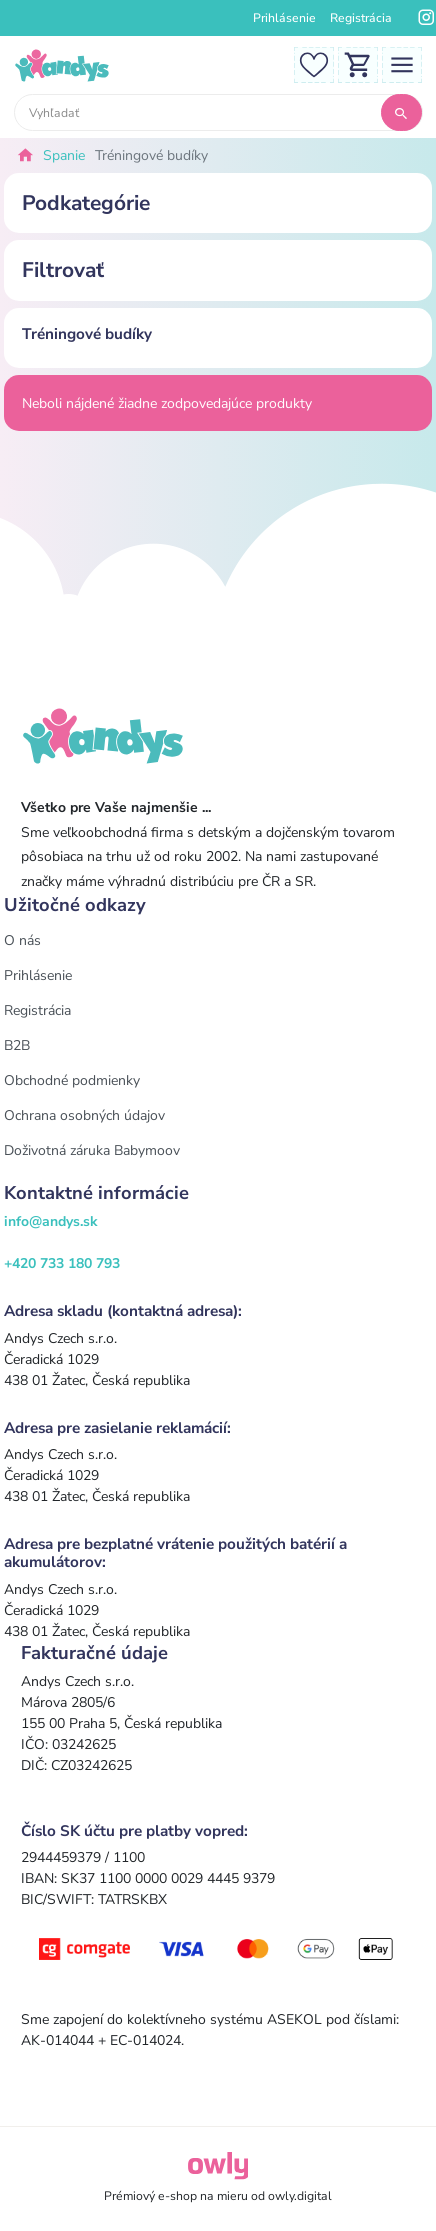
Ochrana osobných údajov (84, 1115)
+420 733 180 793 (62, 1263)
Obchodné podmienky (72, 1080)
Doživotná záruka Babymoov (92, 1150)
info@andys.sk (51, 1221)
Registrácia (361, 18)
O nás (22, 940)
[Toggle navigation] (402, 63)
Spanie (64, 155)
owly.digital (300, 2196)
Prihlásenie (284, 18)
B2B (17, 1045)
